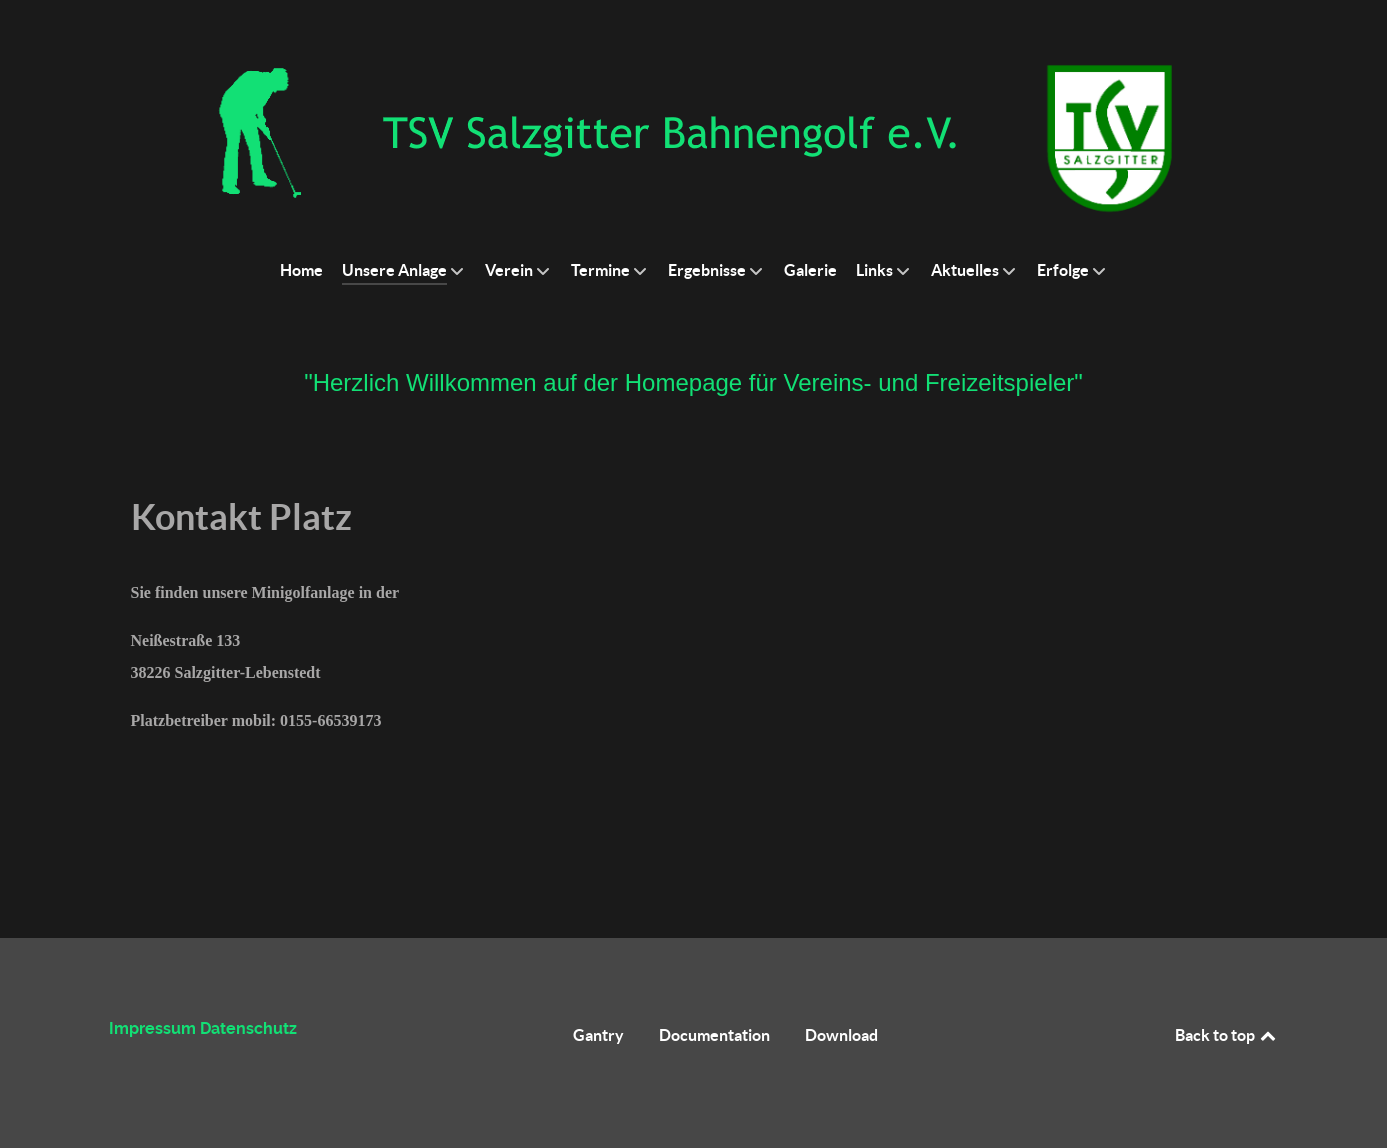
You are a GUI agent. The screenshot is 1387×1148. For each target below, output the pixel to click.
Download (841, 1035)
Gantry (598, 1035)
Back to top (1227, 1035)
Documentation (714, 1035)
